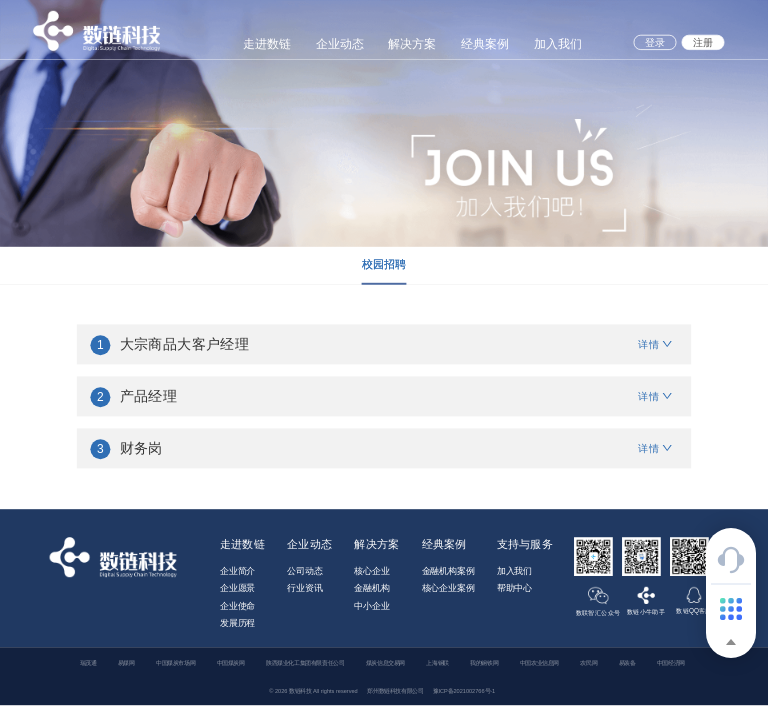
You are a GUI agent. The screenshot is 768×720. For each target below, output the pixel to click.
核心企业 (371, 571)
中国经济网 (671, 663)
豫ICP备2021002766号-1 (464, 691)
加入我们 (558, 43)
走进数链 (267, 43)
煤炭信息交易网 (385, 663)
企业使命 (237, 606)
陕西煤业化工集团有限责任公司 (305, 663)
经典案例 (485, 43)
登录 (654, 42)
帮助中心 (514, 588)
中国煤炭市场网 (175, 663)
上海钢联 (437, 663)
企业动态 (340, 43)
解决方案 (412, 43)
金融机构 (371, 588)
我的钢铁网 (484, 663)
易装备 (627, 663)
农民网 (588, 663)
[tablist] (384, 266)
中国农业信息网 (539, 663)
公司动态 (304, 571)
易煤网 (126, 663)
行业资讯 (304, 588)
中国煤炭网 (231, 663)
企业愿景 (237, 588)
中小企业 (371, 606)
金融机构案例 (448, 571)
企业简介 (237, 571)
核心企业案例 (448, 588)
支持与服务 (525, 544)
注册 (702, 42)
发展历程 (237, 623)
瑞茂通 (88, 663)
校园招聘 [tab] (384, 264)
